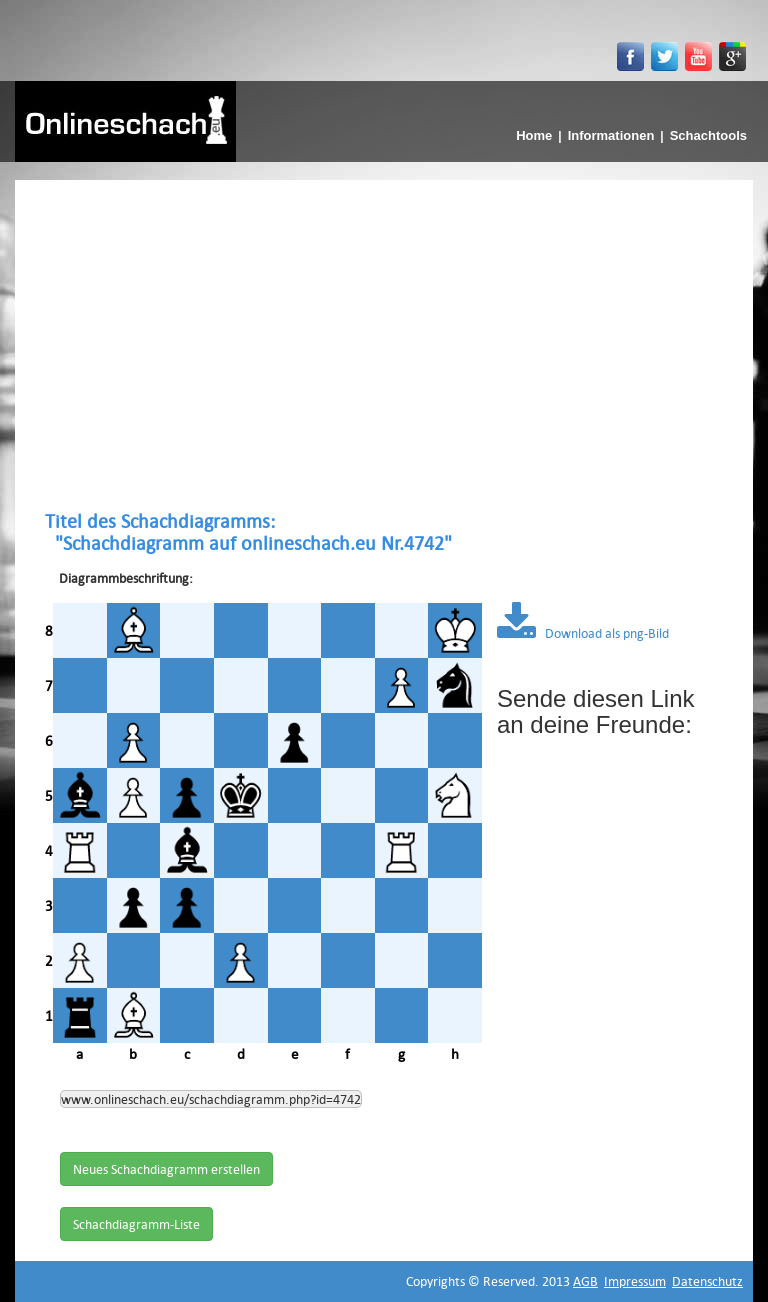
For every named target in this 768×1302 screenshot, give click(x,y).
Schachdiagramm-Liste (136, 1224)
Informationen (611, 135)
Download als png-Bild (583, 633)
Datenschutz (707, 1281)
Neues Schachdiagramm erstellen (166, 1169)
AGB (585, 1281)
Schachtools (708, 135)
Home (534, 135)
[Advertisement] (384, 345)
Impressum (635, 1281)
